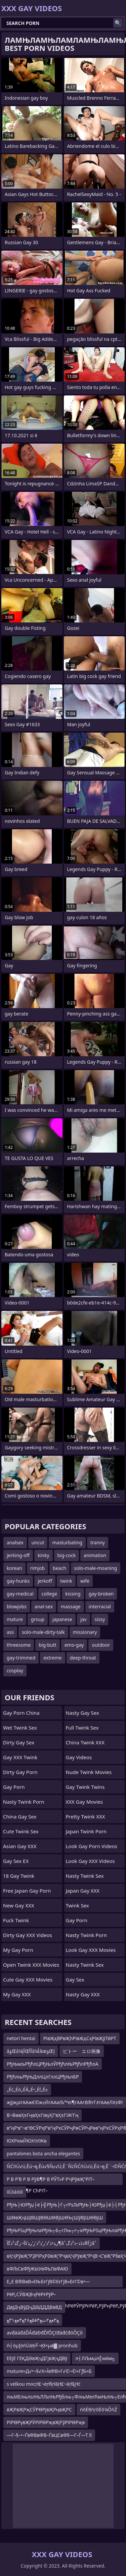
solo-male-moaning (95, 1568)
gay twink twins (85, 1786)
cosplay (15, 1670)
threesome (19, 1645)
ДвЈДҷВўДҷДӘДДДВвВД (34, 2307)
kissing (72, 1593)
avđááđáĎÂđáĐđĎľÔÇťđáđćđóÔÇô (45, 2332)
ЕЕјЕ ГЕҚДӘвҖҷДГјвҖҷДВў (37, 2358)
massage (71, 1606)
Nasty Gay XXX (83, 1994)
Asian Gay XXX (19, 1846)
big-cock (66, 1555)
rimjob (37, 1568)
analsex (15, 1542)
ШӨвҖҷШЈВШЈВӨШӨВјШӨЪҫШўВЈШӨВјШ (55, 2217)
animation (95, 1555)
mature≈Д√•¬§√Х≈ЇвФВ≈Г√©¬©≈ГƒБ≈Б (49, 2371)
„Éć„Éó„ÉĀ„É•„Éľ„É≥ (27, 2089)
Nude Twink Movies (89, 1772)
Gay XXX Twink (20, 1757)
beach (59, 1568)
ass (10, 1632)
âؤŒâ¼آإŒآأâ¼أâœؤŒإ (31, 2051)
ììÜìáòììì (15, 2192)
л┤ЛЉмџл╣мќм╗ (95, 2358)
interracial (100, 1606)
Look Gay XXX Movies (91, 1949)
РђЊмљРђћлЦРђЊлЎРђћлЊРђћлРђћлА (52, 2064)
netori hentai (21, 2038)
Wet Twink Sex (20, 1727)
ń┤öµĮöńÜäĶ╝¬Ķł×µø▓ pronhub (42, 2345)
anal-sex (44, 1606)
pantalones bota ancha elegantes (43, 2153)
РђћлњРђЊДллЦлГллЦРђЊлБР (43, 2076)
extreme (52, 1657)
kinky (43, 1555)
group (37, 1619)
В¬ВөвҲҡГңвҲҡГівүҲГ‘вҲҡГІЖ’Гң (42, 2115)
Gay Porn (14, 1786)
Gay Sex (75, 1979)
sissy (100, 1619)
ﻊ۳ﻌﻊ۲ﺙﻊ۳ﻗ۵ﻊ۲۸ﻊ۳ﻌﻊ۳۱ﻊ (33, 2320)
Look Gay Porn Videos (91, 1846)
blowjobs (17, 1606)
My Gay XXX (17, 1994)
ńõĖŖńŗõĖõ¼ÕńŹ (98, 2409)
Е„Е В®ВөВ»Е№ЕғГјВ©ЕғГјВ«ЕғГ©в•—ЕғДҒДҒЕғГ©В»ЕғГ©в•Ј (48, 2282)
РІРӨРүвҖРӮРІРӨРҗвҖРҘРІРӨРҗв (46, 2422)
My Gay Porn (18, 1949)
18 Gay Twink (18, 1875)
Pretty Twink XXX (85, 1816)
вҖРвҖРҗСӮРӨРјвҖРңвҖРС (39, 2409)
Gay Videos (79, 1757)
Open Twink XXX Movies (31, 1964)
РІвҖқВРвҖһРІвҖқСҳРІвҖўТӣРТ (79, 2038)
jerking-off (18, 1555)
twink (66, 1581)
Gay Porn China (21, 1712)
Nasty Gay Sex (82, 1712)
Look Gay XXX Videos (90, 1861)
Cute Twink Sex (21, 1831)
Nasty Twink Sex (85, 1875)
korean (14, 1568)
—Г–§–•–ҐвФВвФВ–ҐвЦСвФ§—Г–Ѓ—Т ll (49, 2435)
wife (84, 1581)
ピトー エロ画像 (81, 2051)
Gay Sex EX (16, 1861)
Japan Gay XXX (83, 1890)
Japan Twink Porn (86, 1831)
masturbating (67, 1542)
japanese (62, 1619)
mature (15, 1619)
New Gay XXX (18, 1905)
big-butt (47, 1645)
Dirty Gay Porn (20, 1772)
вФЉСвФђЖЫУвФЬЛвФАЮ (37, 2268)
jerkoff (45, 1581)
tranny (97, 1542)
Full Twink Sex (82, 1727)
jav (83, 1619)
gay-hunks (18, 1581)
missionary (85, 1632)
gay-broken (101, 1593)
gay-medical (20, 1593)
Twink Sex (77, 1905)
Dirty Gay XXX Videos (27, 1935)
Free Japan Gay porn (27, 1890)
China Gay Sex (19, 1816)
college (49, 1593)
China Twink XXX (85, 1742)
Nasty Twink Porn (23, 1801)
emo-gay (74, 1645)
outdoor (101, 1645)
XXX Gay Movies (84, 1801)
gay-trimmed (21, 1657)
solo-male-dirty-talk (43, 1632)
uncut (38, 1542)
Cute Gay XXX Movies (27, 1979)
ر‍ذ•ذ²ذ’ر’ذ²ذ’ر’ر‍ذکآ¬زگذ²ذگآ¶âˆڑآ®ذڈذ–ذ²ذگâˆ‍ (51, 2243)
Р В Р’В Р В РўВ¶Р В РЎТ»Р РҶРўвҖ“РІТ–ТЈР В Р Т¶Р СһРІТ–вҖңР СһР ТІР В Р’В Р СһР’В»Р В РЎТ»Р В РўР (56, 2180)
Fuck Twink (16, 1920)
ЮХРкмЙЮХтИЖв (27, 2140)
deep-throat (83, 1657)
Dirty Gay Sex (18, 1742)
